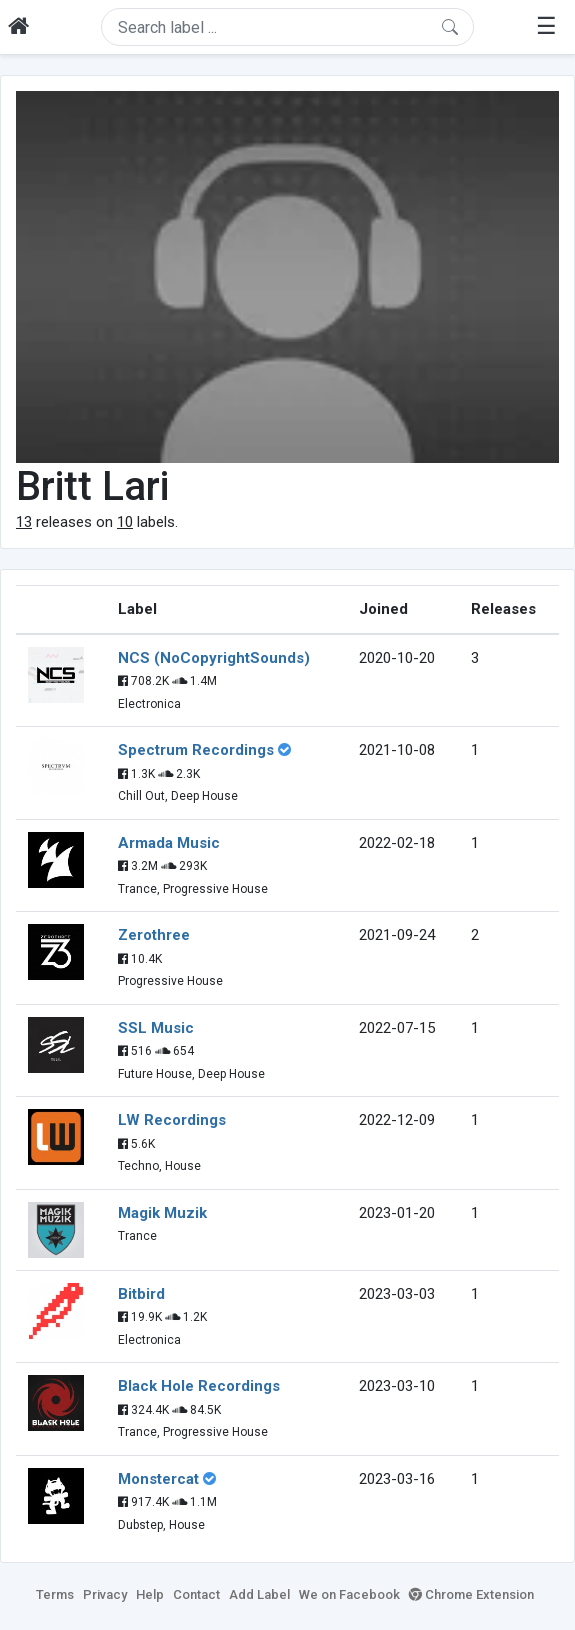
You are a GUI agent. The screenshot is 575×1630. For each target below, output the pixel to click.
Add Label (259, 1594)
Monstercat (158, 1479)
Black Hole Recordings (199, 1386)
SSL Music (156, 1028)
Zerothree (154, 935)
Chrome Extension (471, 1594)
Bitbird (141, 1294)
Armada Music (169, 843)
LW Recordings (172, 1120)
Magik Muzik (162, 1213)
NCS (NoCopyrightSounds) (214, 658)
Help (150, 1594)
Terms (55, 1594)
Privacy (105, 1594)
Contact (196, 1594)
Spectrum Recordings (196, 750)
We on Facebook (349, 1594)
